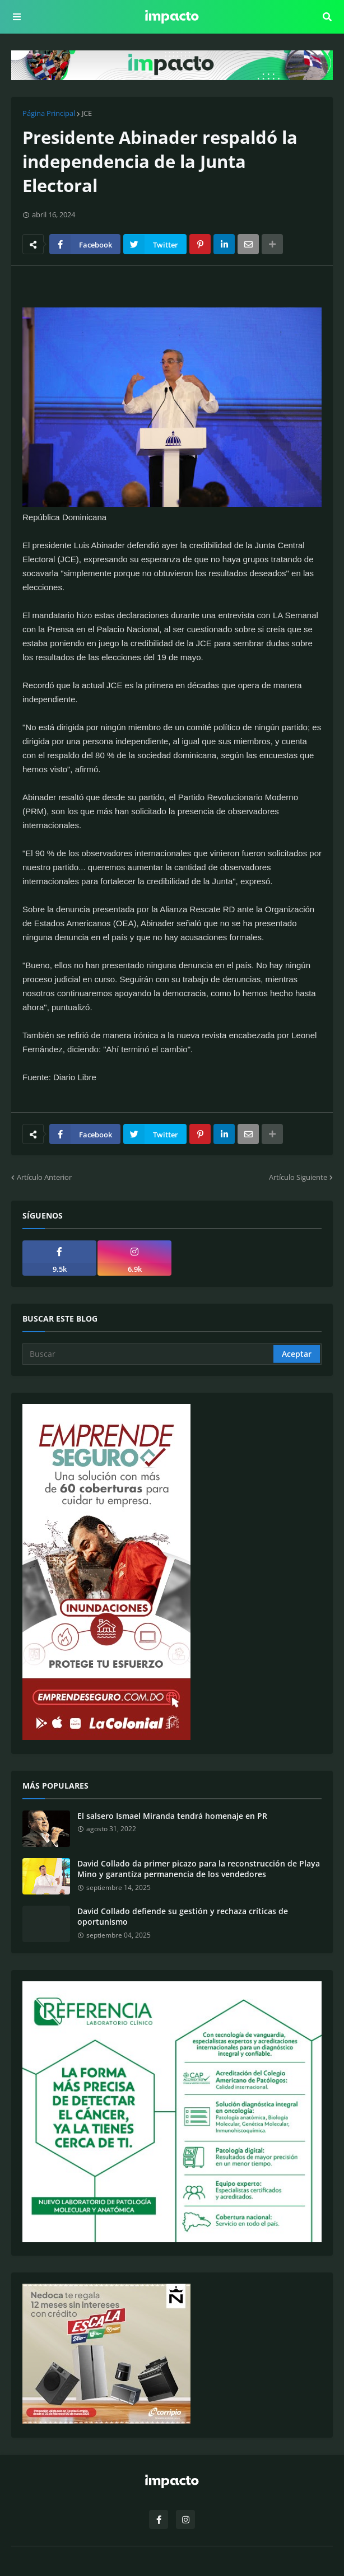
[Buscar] (148, 1354)
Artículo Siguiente (298, 1177)
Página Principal (48, 113)
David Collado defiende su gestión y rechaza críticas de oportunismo (182, 1917)
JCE (87, 113)
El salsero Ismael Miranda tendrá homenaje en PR (172, 1815)
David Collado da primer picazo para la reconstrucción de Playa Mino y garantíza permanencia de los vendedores (198, 1869)
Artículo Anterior (44, 1177)
